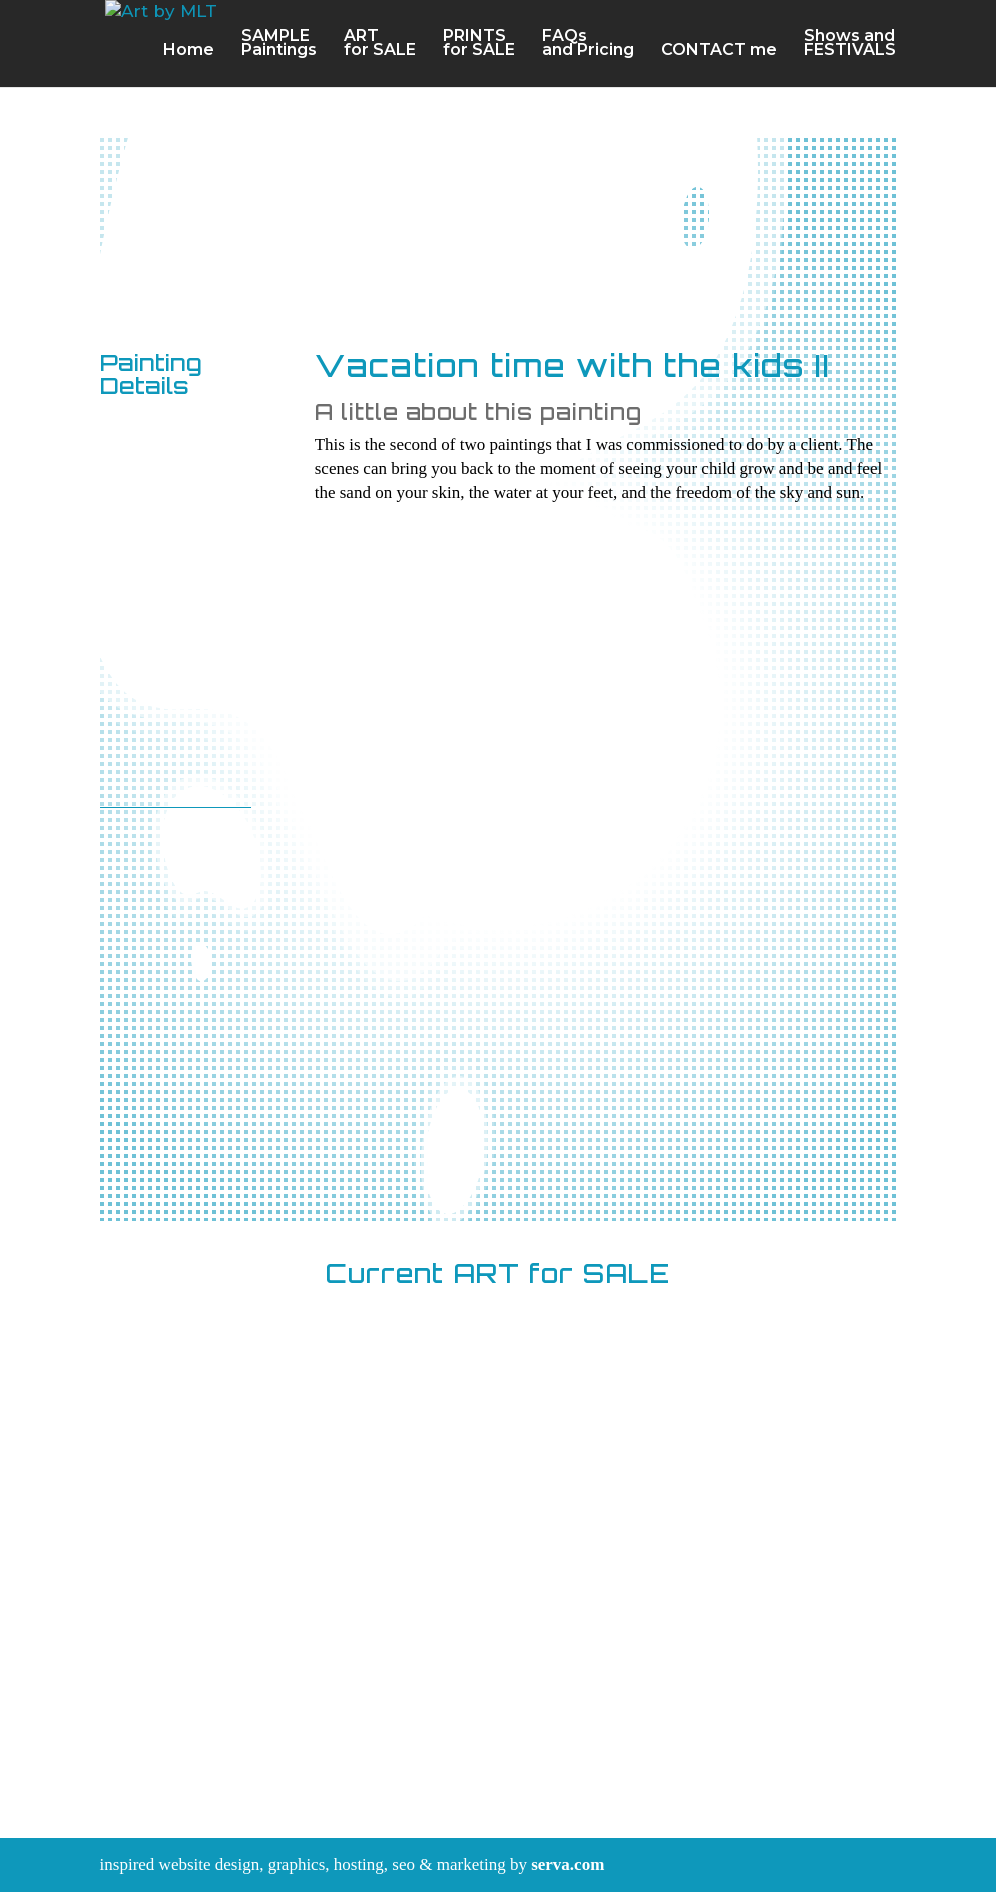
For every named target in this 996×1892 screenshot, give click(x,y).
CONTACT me (719, 52)
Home (188, 52)
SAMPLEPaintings (279, 45)
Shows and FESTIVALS (850, 45)
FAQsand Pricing (588, 45)
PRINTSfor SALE (479, 45)
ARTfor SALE (380, 45)
